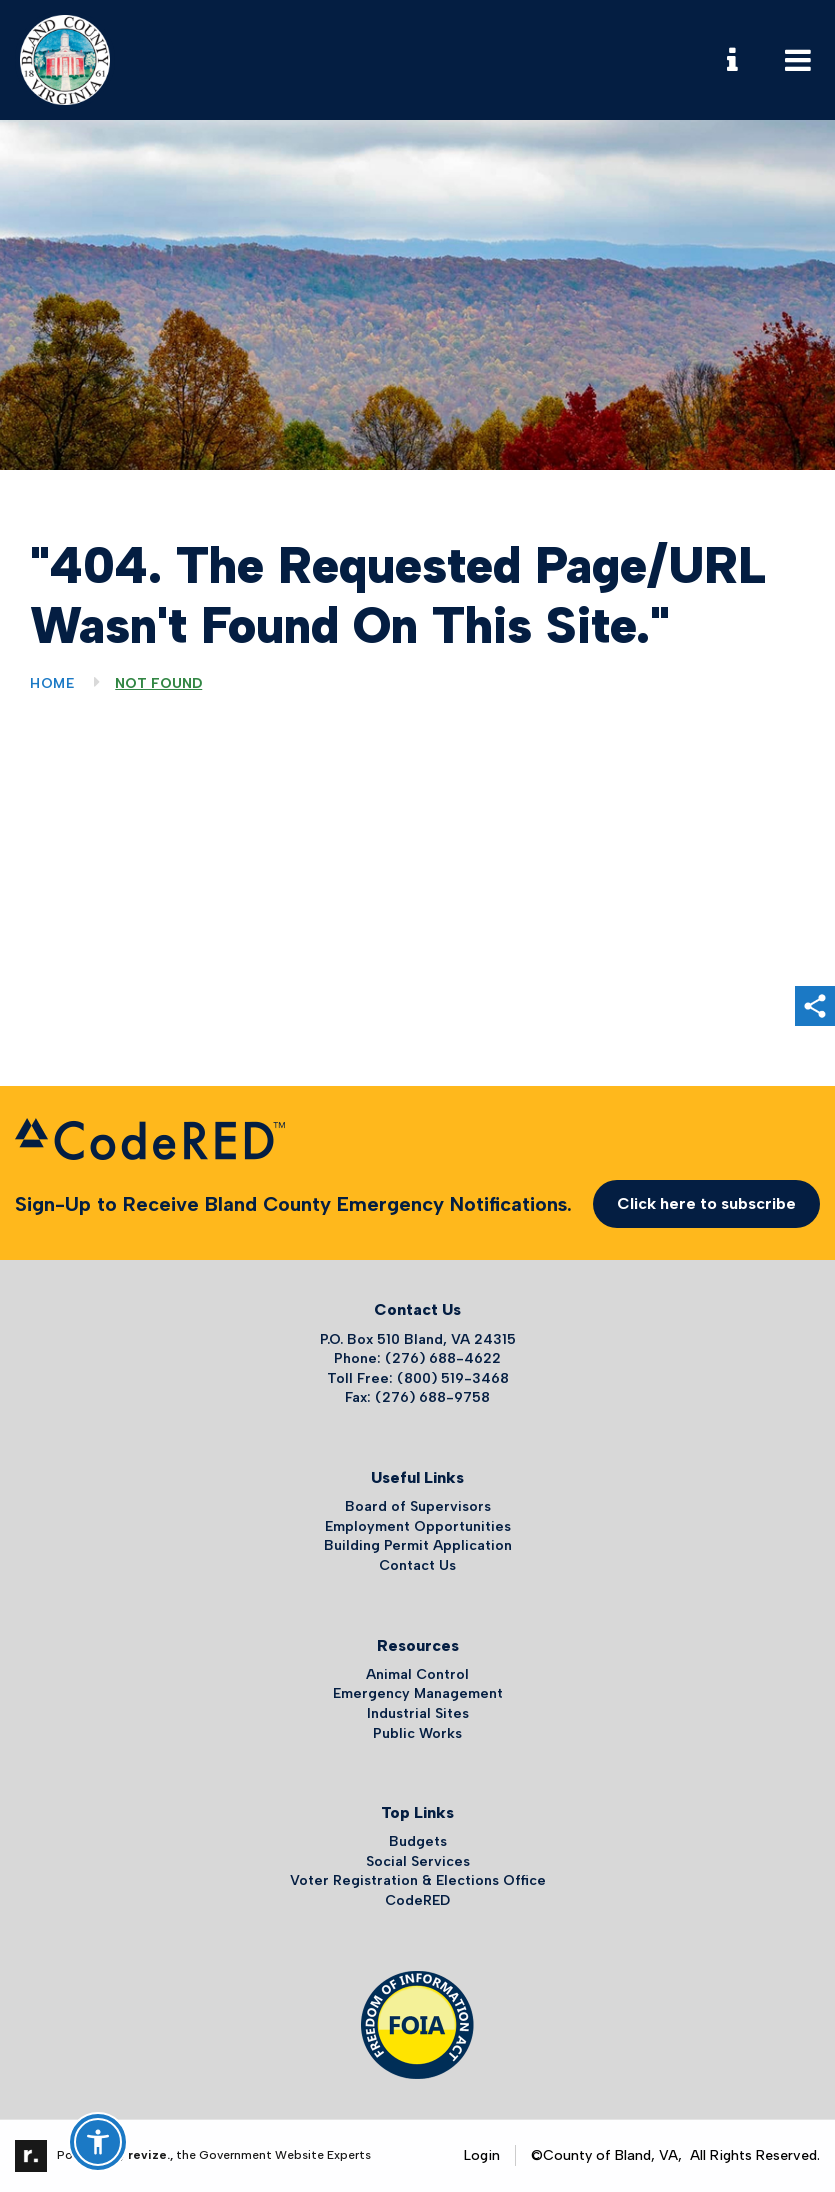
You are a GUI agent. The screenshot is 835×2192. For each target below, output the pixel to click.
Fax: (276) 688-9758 (417, 1397)
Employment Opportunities (418, 1526)
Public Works (417, 1733)
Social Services (418, 1861)
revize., (150, 2155)
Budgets (418, 1841)
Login (482, 2155)
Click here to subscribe (706, 1203)
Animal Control (417, 1674)
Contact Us (417, 1565)
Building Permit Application (418, 1545)
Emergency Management (418, 1693)
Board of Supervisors (418, 1506)
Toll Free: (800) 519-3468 (418, 1378)
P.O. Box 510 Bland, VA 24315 (418, 1339)
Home (52, 683)
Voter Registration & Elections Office (418, 1880)
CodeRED (417, 1900)
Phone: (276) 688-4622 (417, 1358)
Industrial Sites (418, 1713)
